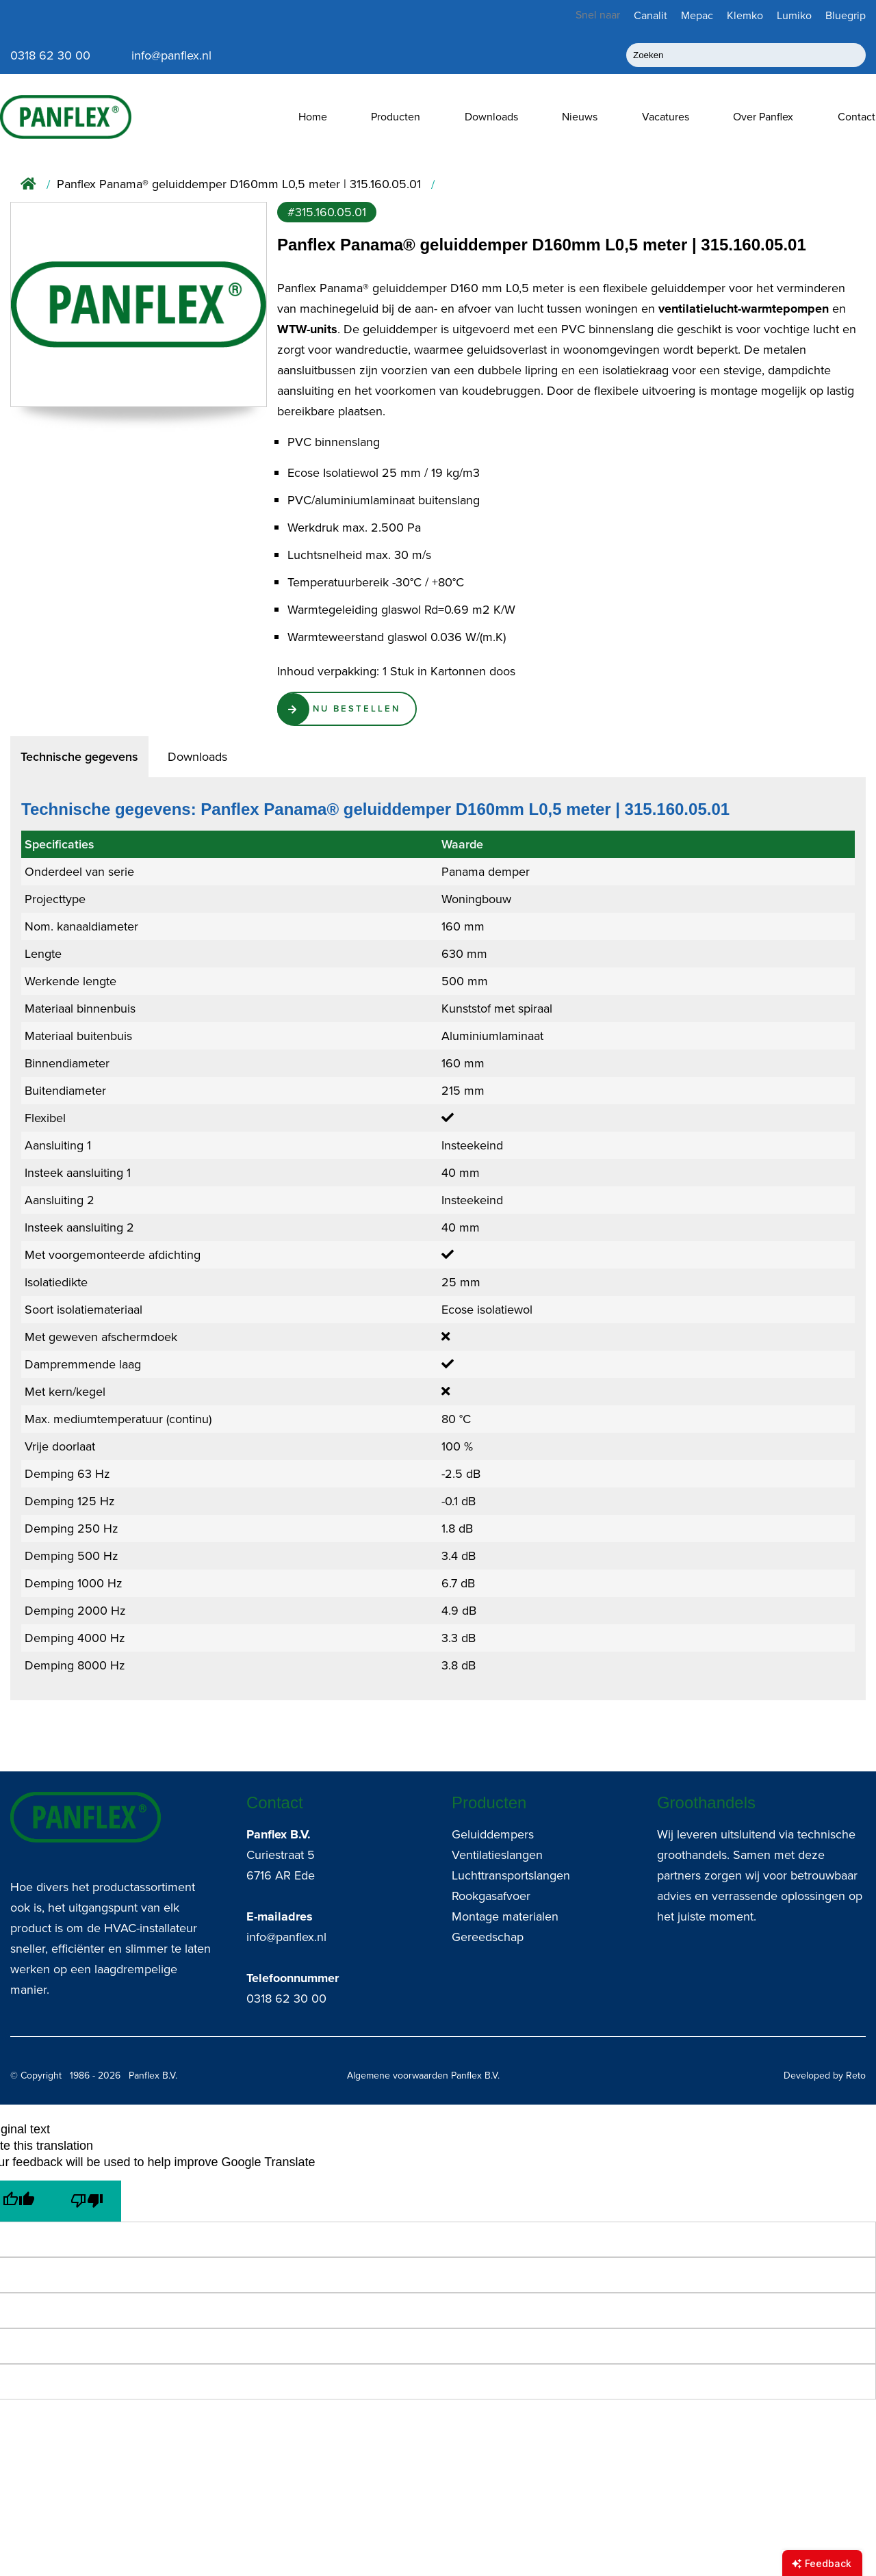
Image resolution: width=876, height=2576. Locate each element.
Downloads (491, 117)
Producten (395, 117)
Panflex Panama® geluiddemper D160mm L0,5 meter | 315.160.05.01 (239, 184)
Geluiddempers (493, 1834)
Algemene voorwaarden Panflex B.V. (423, 2075)
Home (312, 117)
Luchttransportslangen (511, 1875)
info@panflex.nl (286, 1937)
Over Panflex (763, 117)
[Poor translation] (87, 2201)
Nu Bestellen (361, 710)
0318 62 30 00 (286, 1998)
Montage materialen (505, 1916)
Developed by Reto (825, 2075)
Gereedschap (488, 1937)
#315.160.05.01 (326, 212)
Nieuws (579, 117)
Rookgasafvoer (491, 1896)
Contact (856, 117)
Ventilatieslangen (497, 1855)
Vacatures (665, 117)
